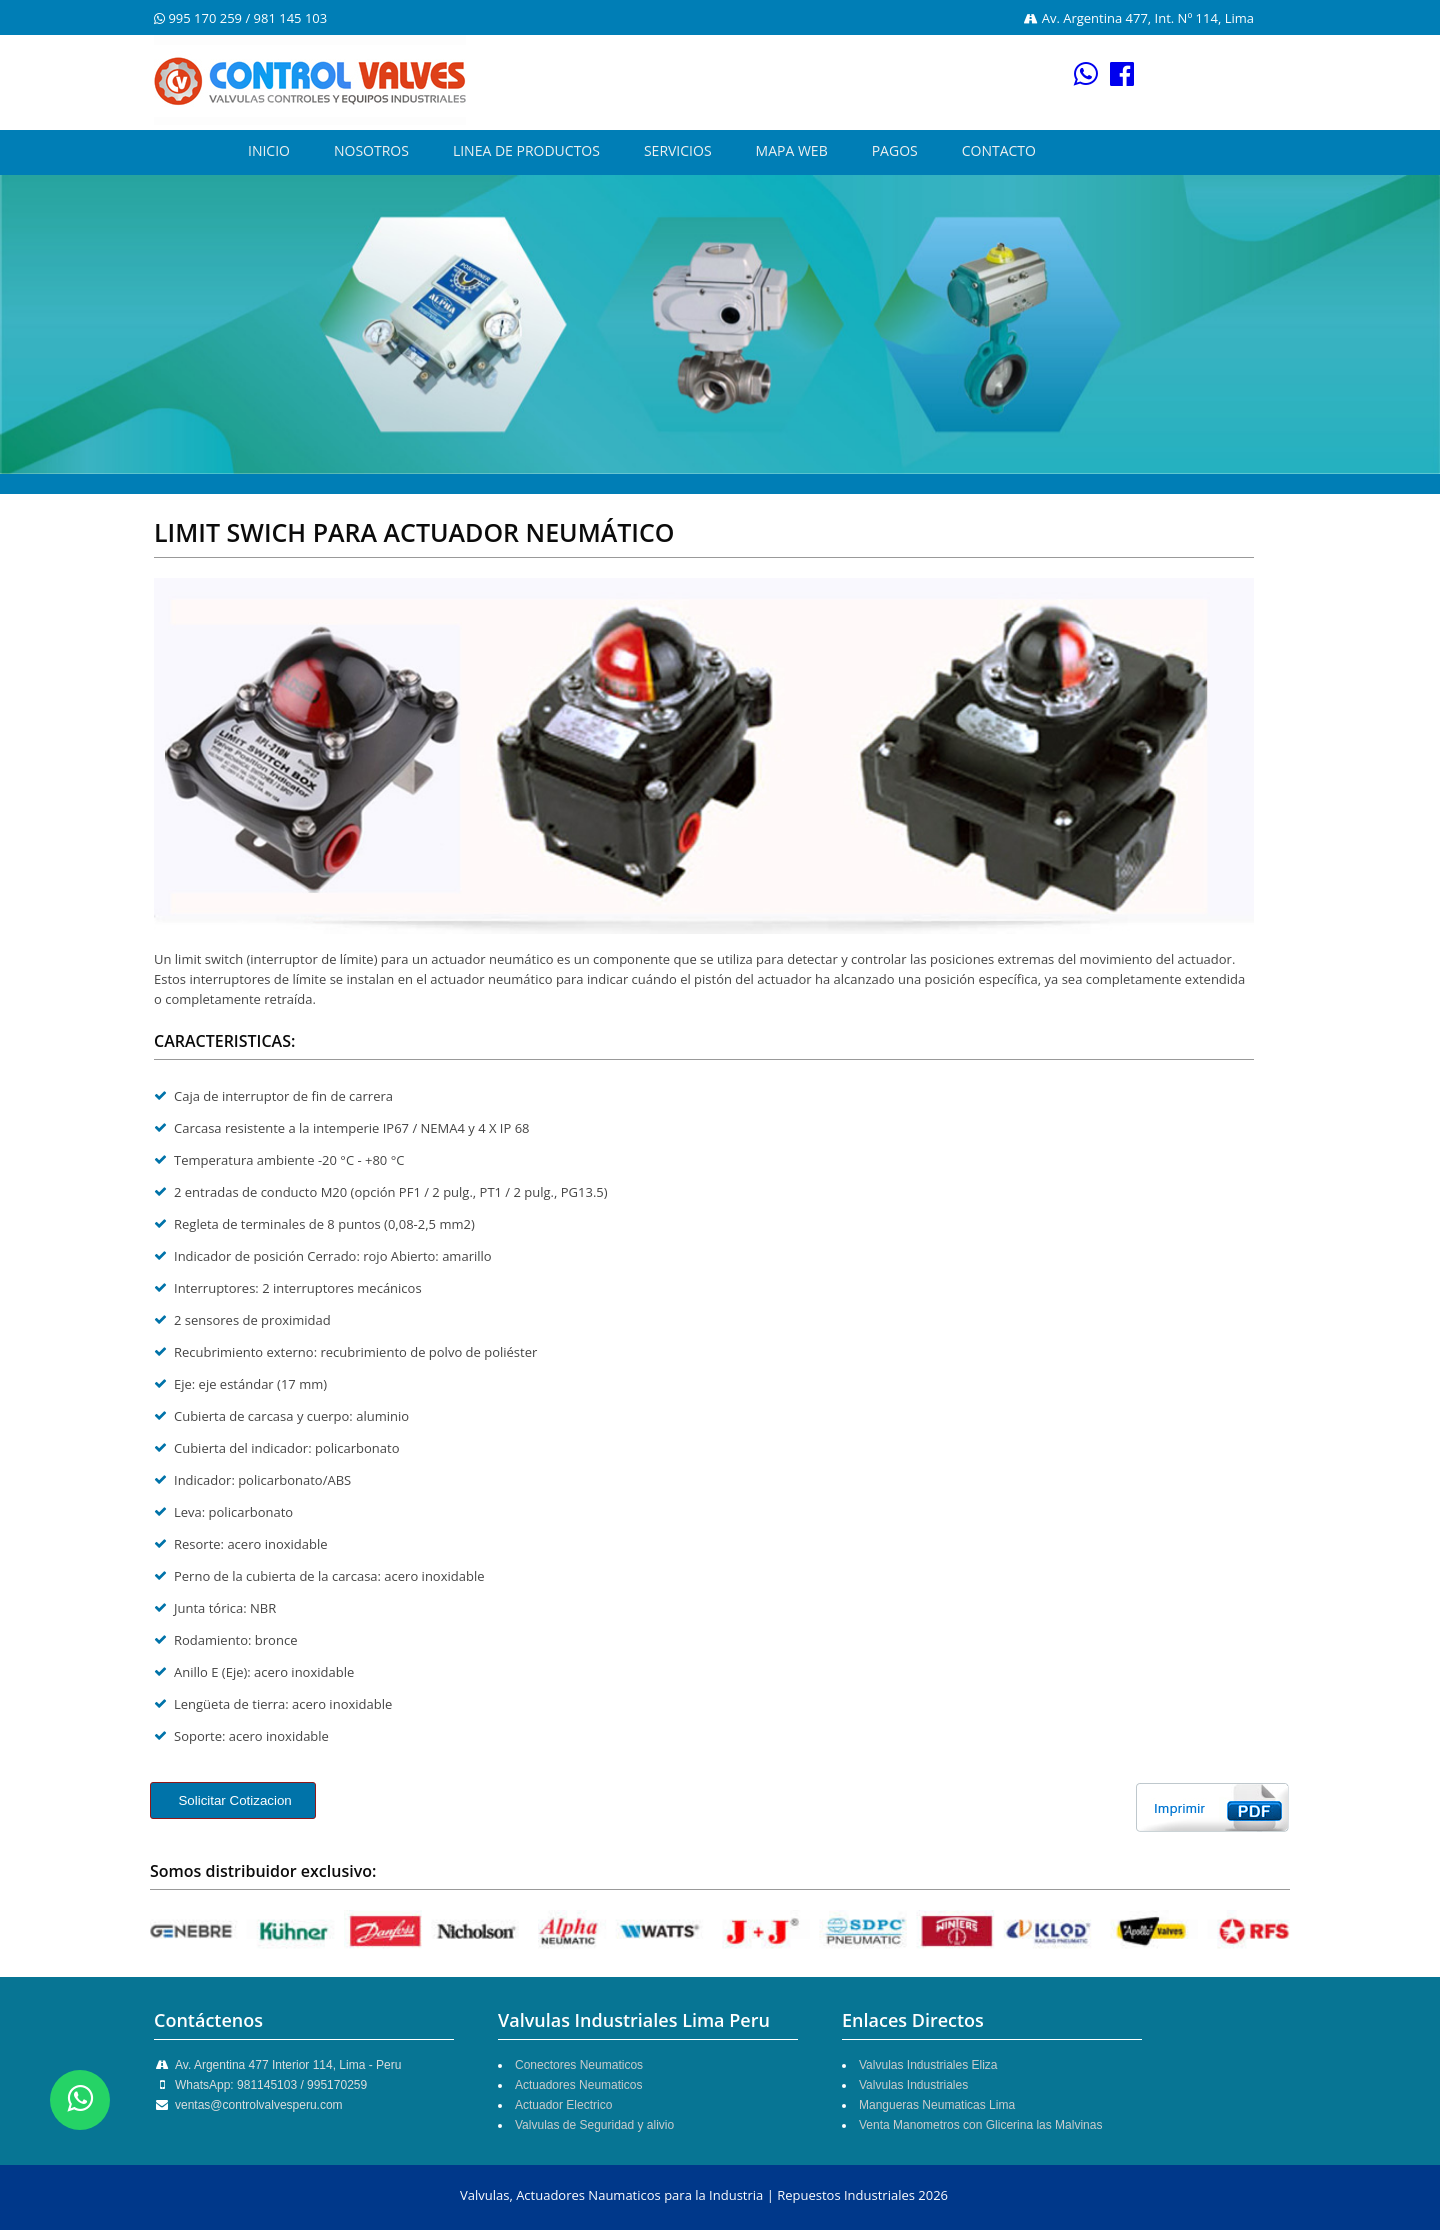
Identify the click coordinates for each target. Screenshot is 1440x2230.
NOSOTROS (371, 150)
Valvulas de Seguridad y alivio (594, 2125)
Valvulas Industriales (913, 2085)
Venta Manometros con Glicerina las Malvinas (980, 2125)
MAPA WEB (792, 150)
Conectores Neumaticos (579, 2065)
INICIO (269, 150)
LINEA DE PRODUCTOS (526, 150)
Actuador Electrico (563, 2105)
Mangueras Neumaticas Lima (937, 2105)
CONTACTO (999, 150)
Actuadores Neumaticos (578, 2085)
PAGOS (895, 150)
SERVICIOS (678, 150)
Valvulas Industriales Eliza (928, 2065)
